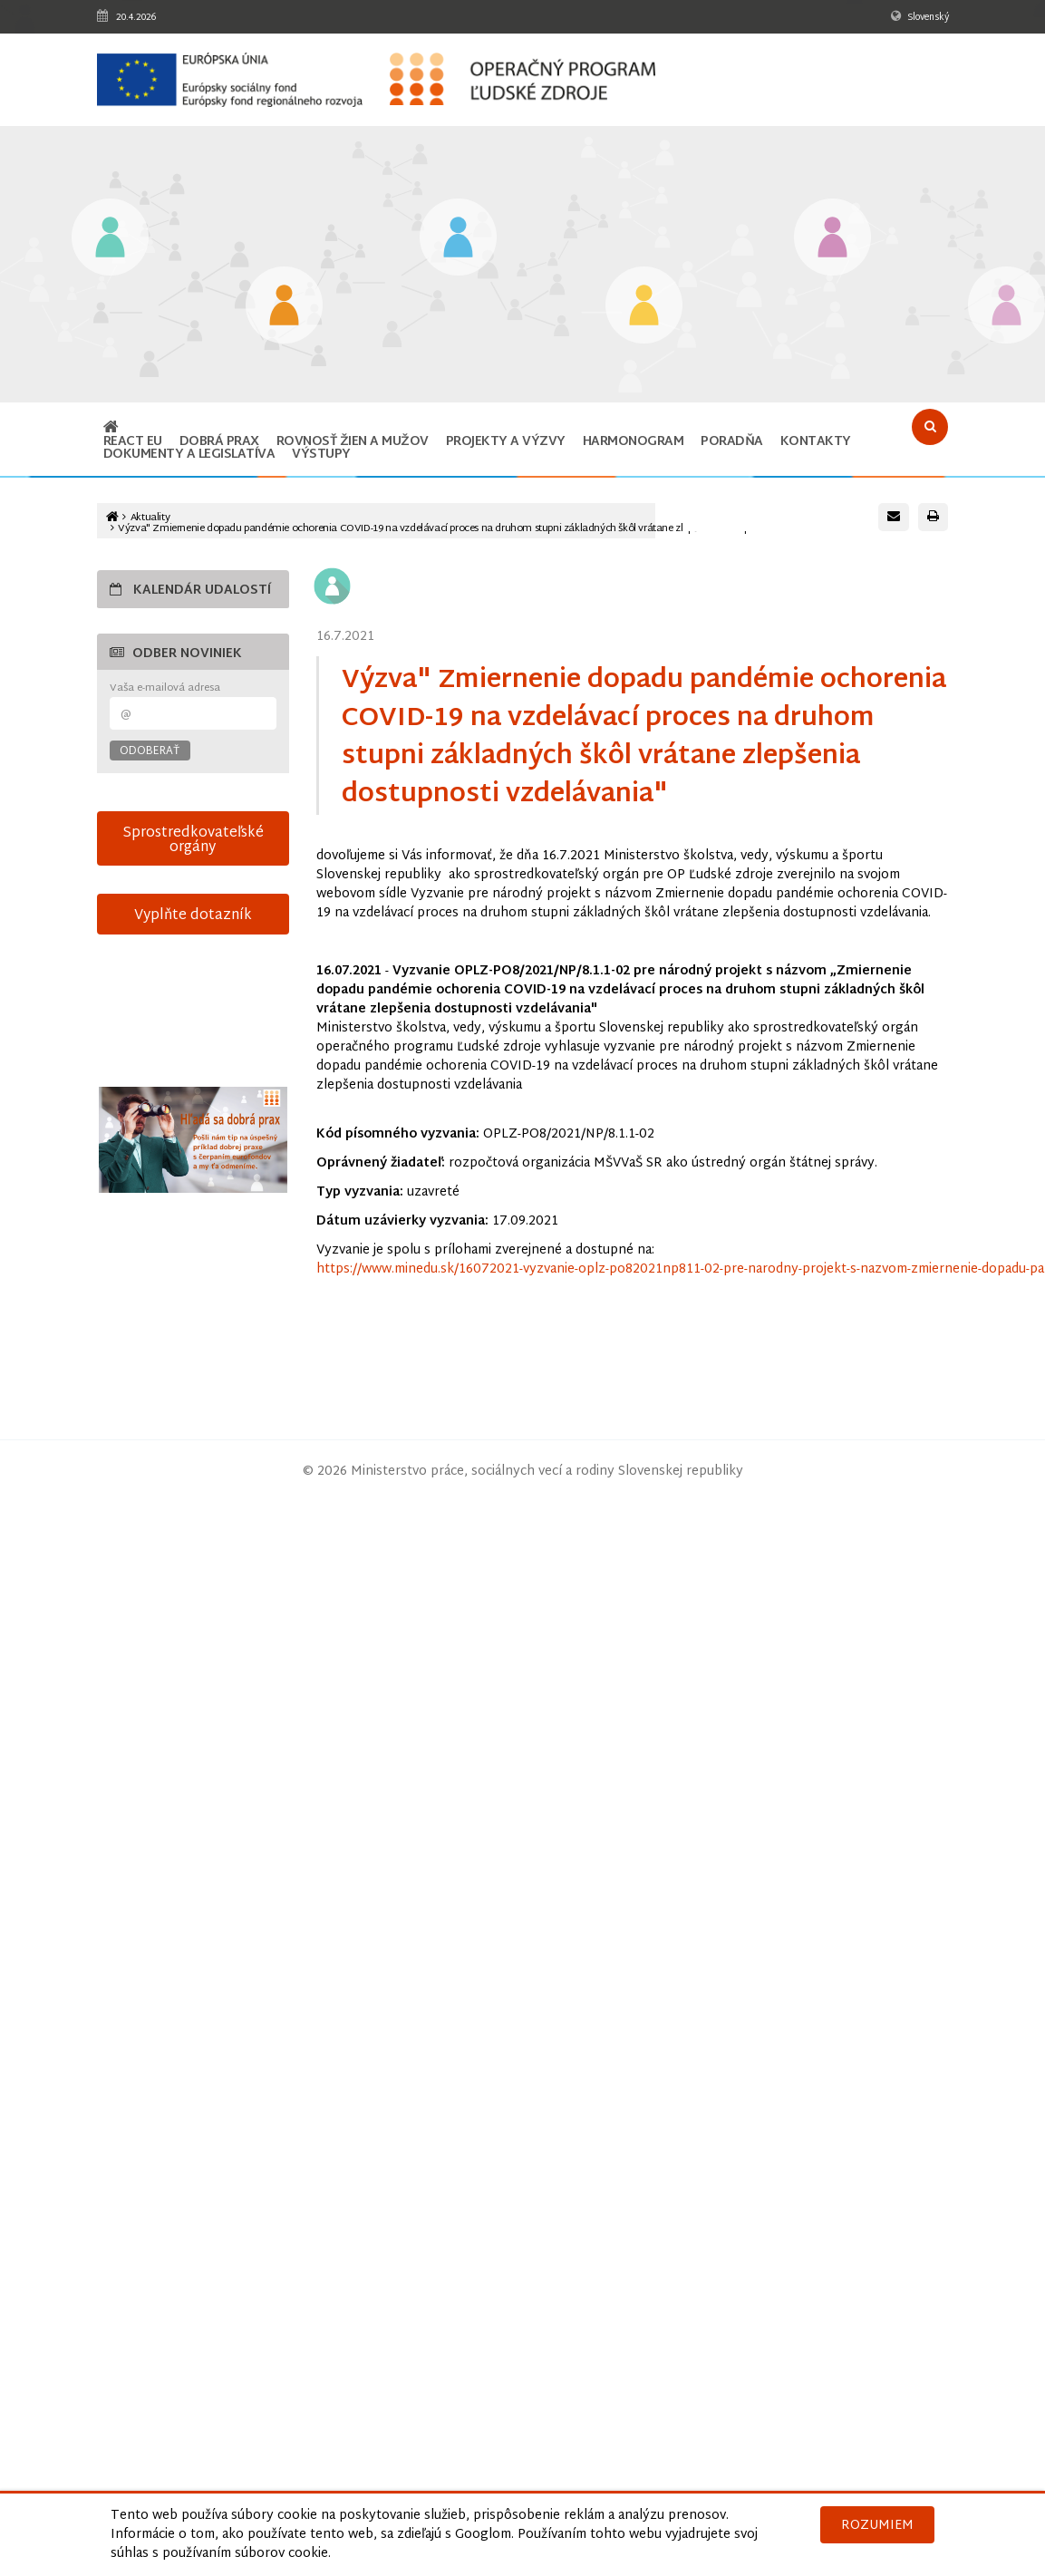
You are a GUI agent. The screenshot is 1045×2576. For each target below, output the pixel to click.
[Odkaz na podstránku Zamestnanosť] (458, 239)
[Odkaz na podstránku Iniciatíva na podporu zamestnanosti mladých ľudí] (284, 306)
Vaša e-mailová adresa (165, 688)
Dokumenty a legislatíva (189, 454)
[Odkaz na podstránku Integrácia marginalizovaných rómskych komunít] (832, 239)
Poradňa (732, 442)
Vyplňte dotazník (193, 915)
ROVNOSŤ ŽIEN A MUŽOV (352, 442)
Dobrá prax (219, 442)
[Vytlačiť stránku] (933, 517)
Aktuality (150, 518)
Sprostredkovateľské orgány (193, 839)
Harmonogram (633, 442)
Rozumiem (877, 2525)
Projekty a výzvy (506, 442)
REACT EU (132, 442)
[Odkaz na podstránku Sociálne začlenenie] (643, 306)
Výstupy (321, 454)
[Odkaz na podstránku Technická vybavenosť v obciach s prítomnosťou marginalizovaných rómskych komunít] (1006, 306)
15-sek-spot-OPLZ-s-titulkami (193, 1021)
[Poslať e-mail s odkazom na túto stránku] (893, 517)
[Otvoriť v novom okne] (193, 1140)
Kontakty (815, 442)
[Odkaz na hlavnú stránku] (111, 429)
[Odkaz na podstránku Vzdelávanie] (110, 239)
